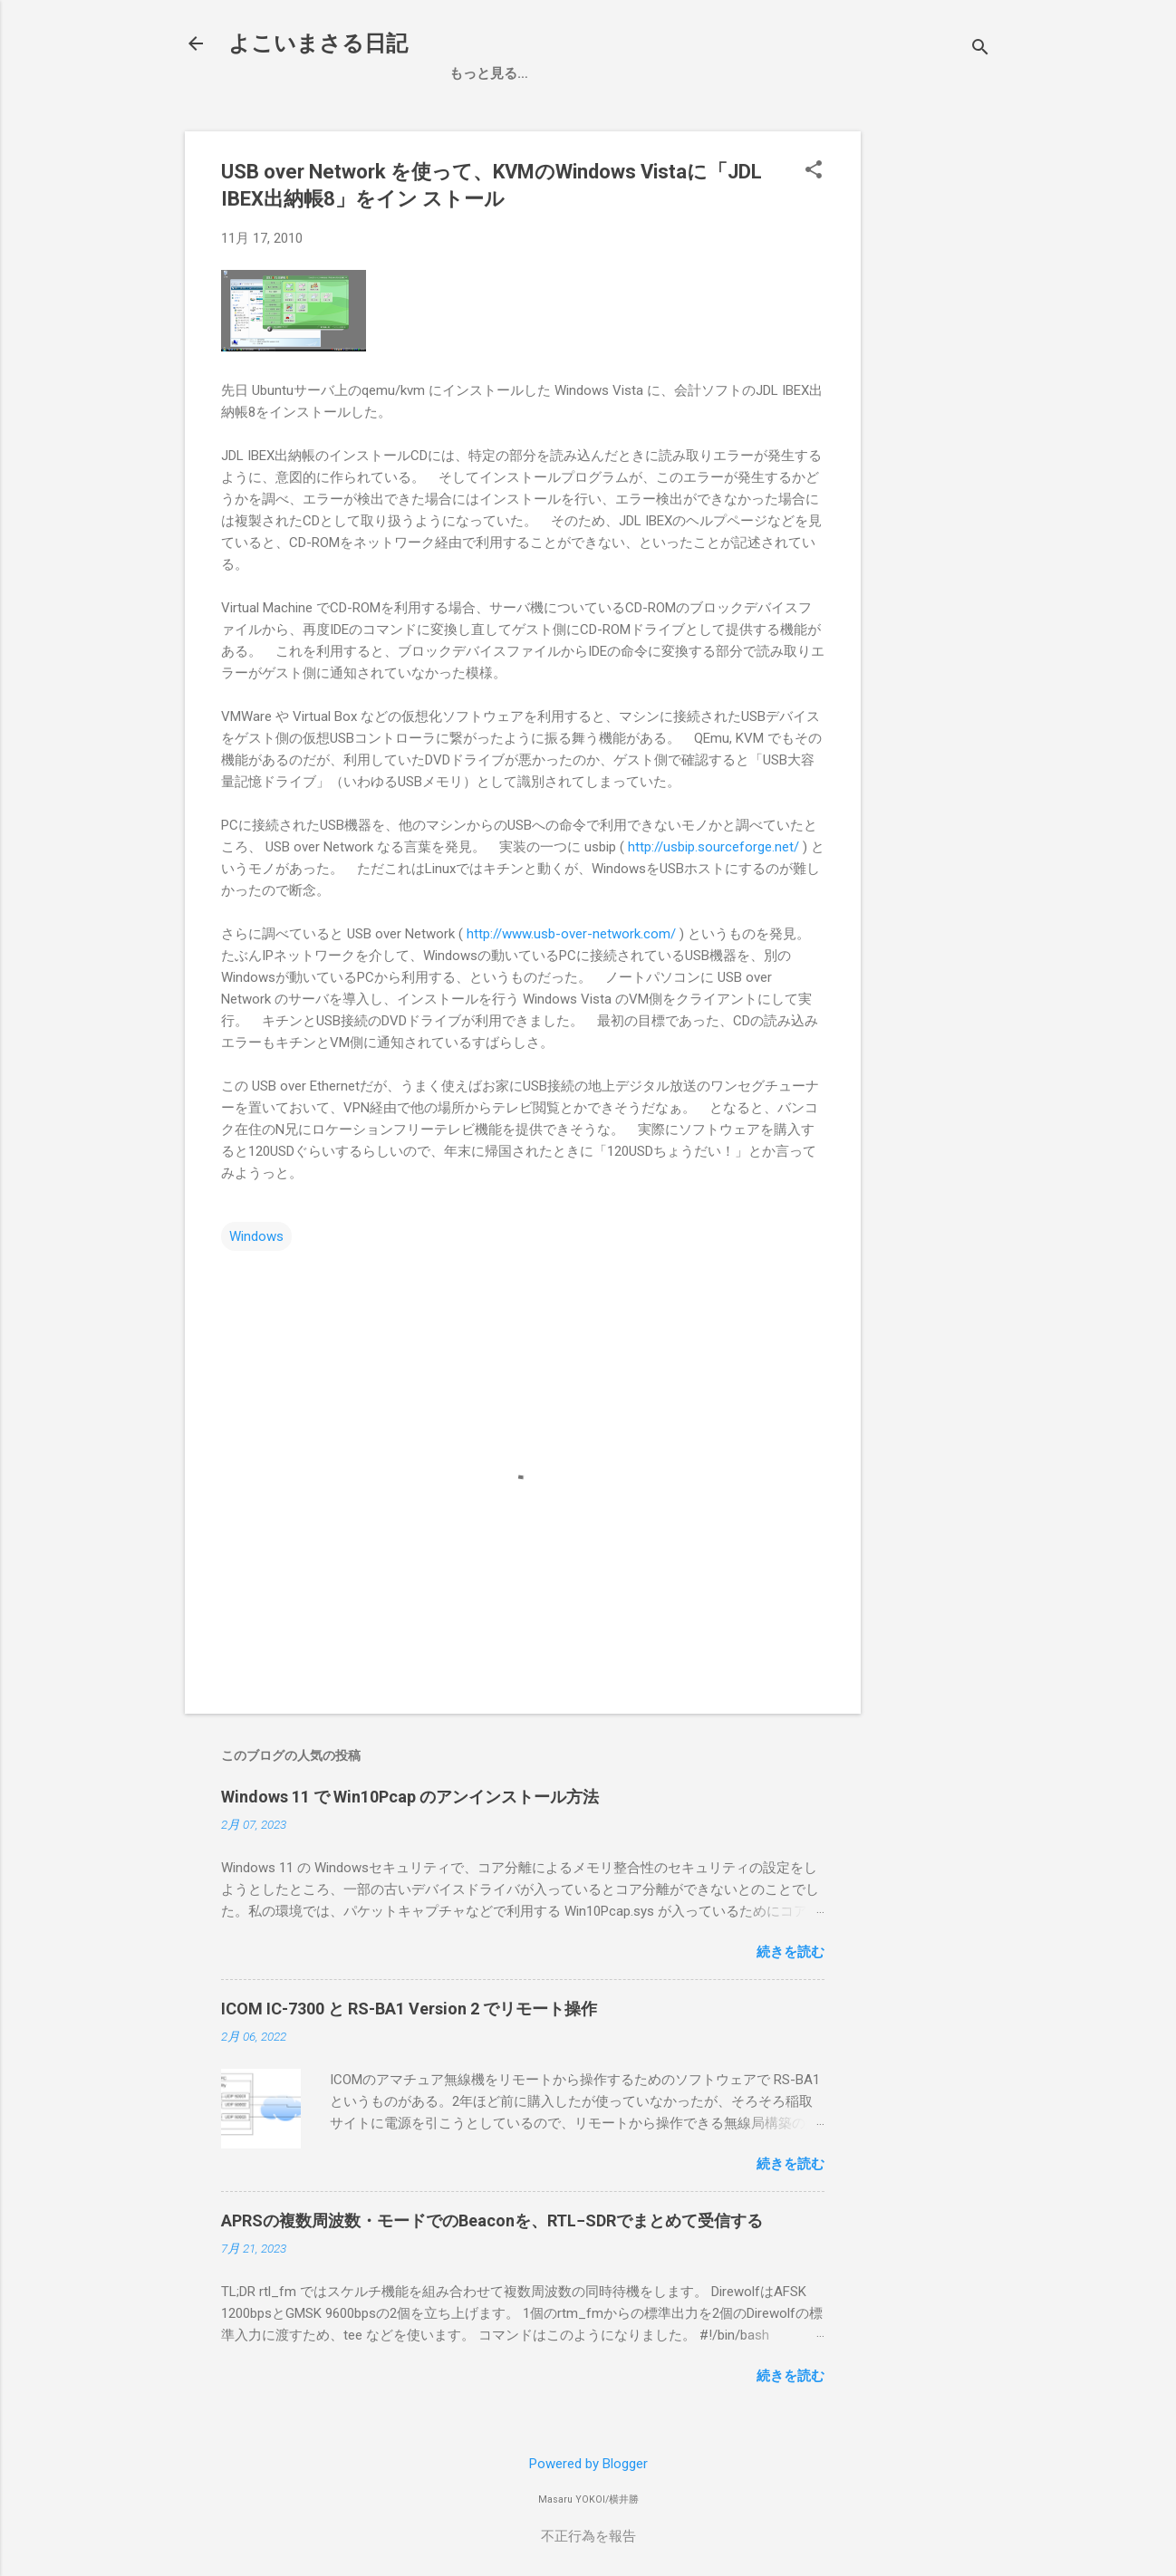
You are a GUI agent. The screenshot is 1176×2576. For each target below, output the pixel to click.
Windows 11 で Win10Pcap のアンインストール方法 (410, 1796)
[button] (813, 171)
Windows (256, 1236)
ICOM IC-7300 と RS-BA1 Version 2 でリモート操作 (409, 2008)
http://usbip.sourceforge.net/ (713, 847)
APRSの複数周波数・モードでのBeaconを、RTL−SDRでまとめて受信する (492, 2220)
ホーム (469, 73)
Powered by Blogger (588, 2464)
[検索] (980, 49)
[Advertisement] (1025, 244)
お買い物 (550, 73)
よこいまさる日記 (318, 43)
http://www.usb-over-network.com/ (571, 934)
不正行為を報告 (588, 2536)
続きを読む (790, 1952)
